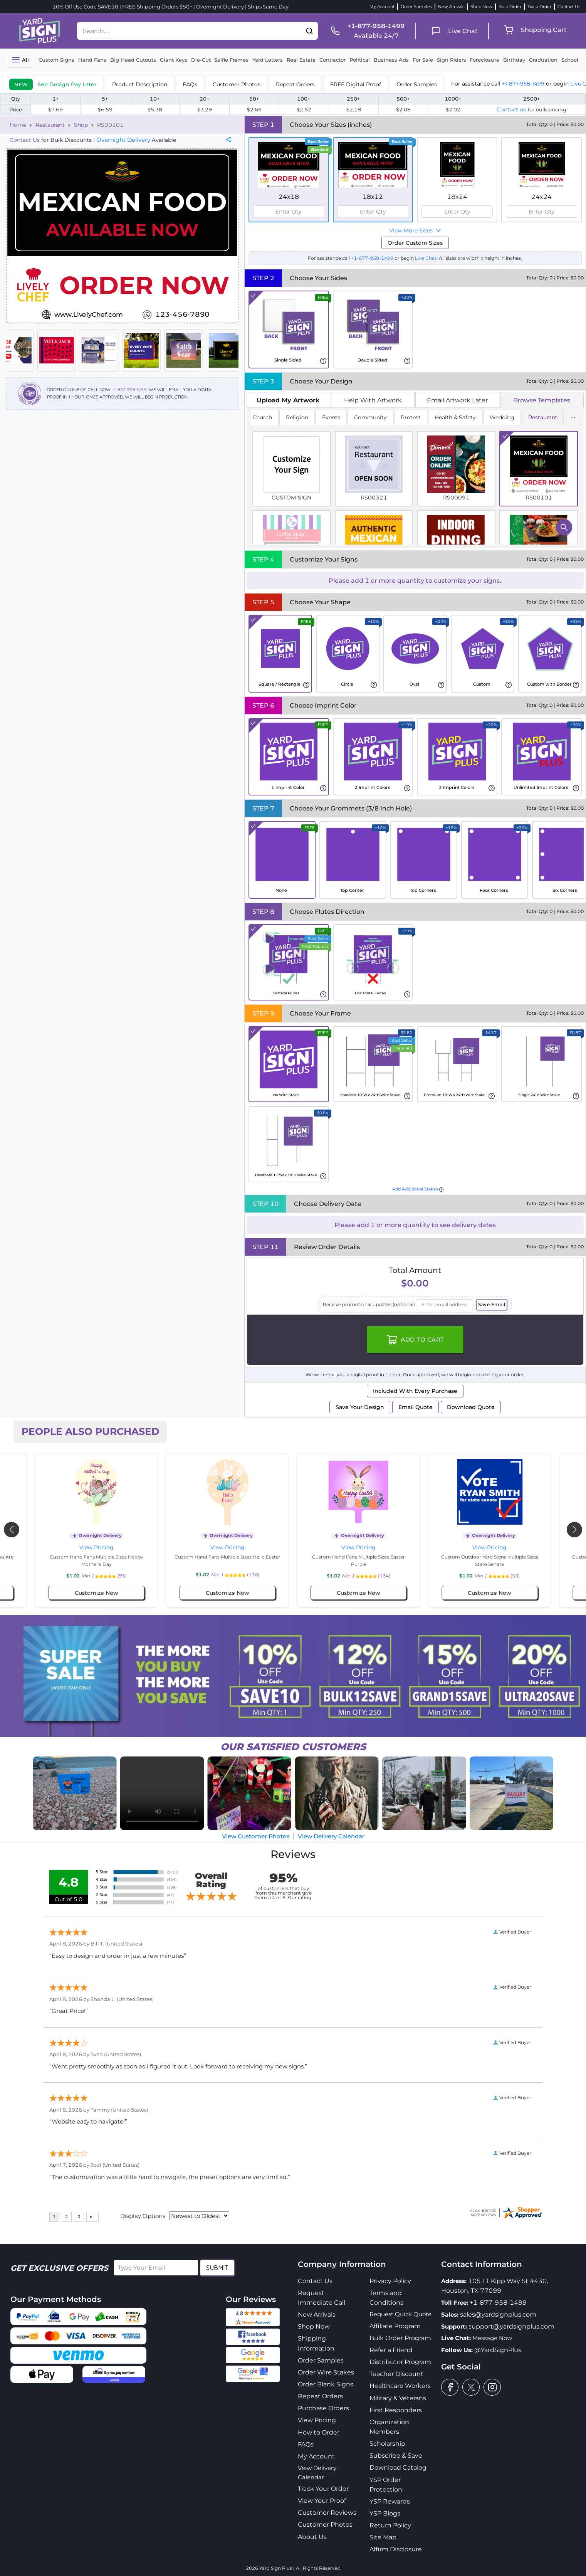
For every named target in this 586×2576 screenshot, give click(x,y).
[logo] (39, 30)
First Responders (395, 2410)
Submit (217, 2268)
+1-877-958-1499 (523, 83)
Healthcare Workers (400, 2385)
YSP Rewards (389, 2501)
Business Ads (391, 60)
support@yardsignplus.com (511, 2326)
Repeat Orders (320, 2396)
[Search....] (189, 31)
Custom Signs (56, 60)
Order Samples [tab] (416, 84)
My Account (382, 6)
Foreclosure (484, 60)
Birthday (514, 60)
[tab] (53, 83)
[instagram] (492, 2387)
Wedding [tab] (502, 417)
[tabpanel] (415, 478)
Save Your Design (360, 1407)
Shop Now (481, 6)
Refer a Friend (391, 2350)
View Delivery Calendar (331, 1836)
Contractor (332, 60)
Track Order (539, 6)
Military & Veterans (397, 2398)
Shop (81, 124)
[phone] (365, 30)
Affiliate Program (395, 2326)
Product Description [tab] (139, 84)
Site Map (382, 2537)
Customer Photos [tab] (236, 84)
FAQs (306, 2444)
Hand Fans (92, 60)
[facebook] (449, 2387)
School (569, 60)
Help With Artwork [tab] (373, 400)
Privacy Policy (390, 2281)
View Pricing (96, 1547)
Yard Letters (267, 60)
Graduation (543, 60)
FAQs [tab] (190, 84)
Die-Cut (201, 60)
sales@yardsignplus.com (498, 2314)
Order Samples (416, 6)
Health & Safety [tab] (455, 417)
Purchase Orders (323, 2408)
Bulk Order (510, 6)
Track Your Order (323, 2488)
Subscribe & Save (395, 2455)
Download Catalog (397, 2467)
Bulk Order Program (400, 2338)
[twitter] (471, 2387)
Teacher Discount (396, 2374)
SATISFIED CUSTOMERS (293, 1746)
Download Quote (471, 1407)
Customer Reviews (327, 2512)
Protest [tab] (411, 417)
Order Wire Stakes (326, 2372)
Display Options (142, 2216)
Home (18, 124)
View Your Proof (322, 2500)
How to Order (318, 2432)
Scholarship (387, 2443)
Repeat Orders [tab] (295, 84)
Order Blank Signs (325, 2384)
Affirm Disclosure (395, 2549)
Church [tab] (262, 417)
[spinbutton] (289, 211)
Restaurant (50, 124)
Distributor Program (400, 2362)
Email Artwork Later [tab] (457, 400)
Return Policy (390, 2525)
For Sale (423, 60)
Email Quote (415, 1407)
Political (359, 60)
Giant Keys (173, 60)
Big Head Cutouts (133, 60)
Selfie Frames (231, 60)
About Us (312, 2537)
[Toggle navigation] (20, 60)
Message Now (492, 2338)
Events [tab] (331, 417)
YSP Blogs (384, 2513)
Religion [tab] (297, 417)
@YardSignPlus (497, 2350)
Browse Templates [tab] (541, 400)
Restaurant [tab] (542, 417)
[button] (309, 31)
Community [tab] (370, 417)
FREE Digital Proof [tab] (355, 84)
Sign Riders (451, 60)
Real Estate (301, 60)
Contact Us (568, 6)
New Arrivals (451, 6)
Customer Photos (325, 2524)
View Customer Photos (256, 1836)
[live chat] (452, 31)
